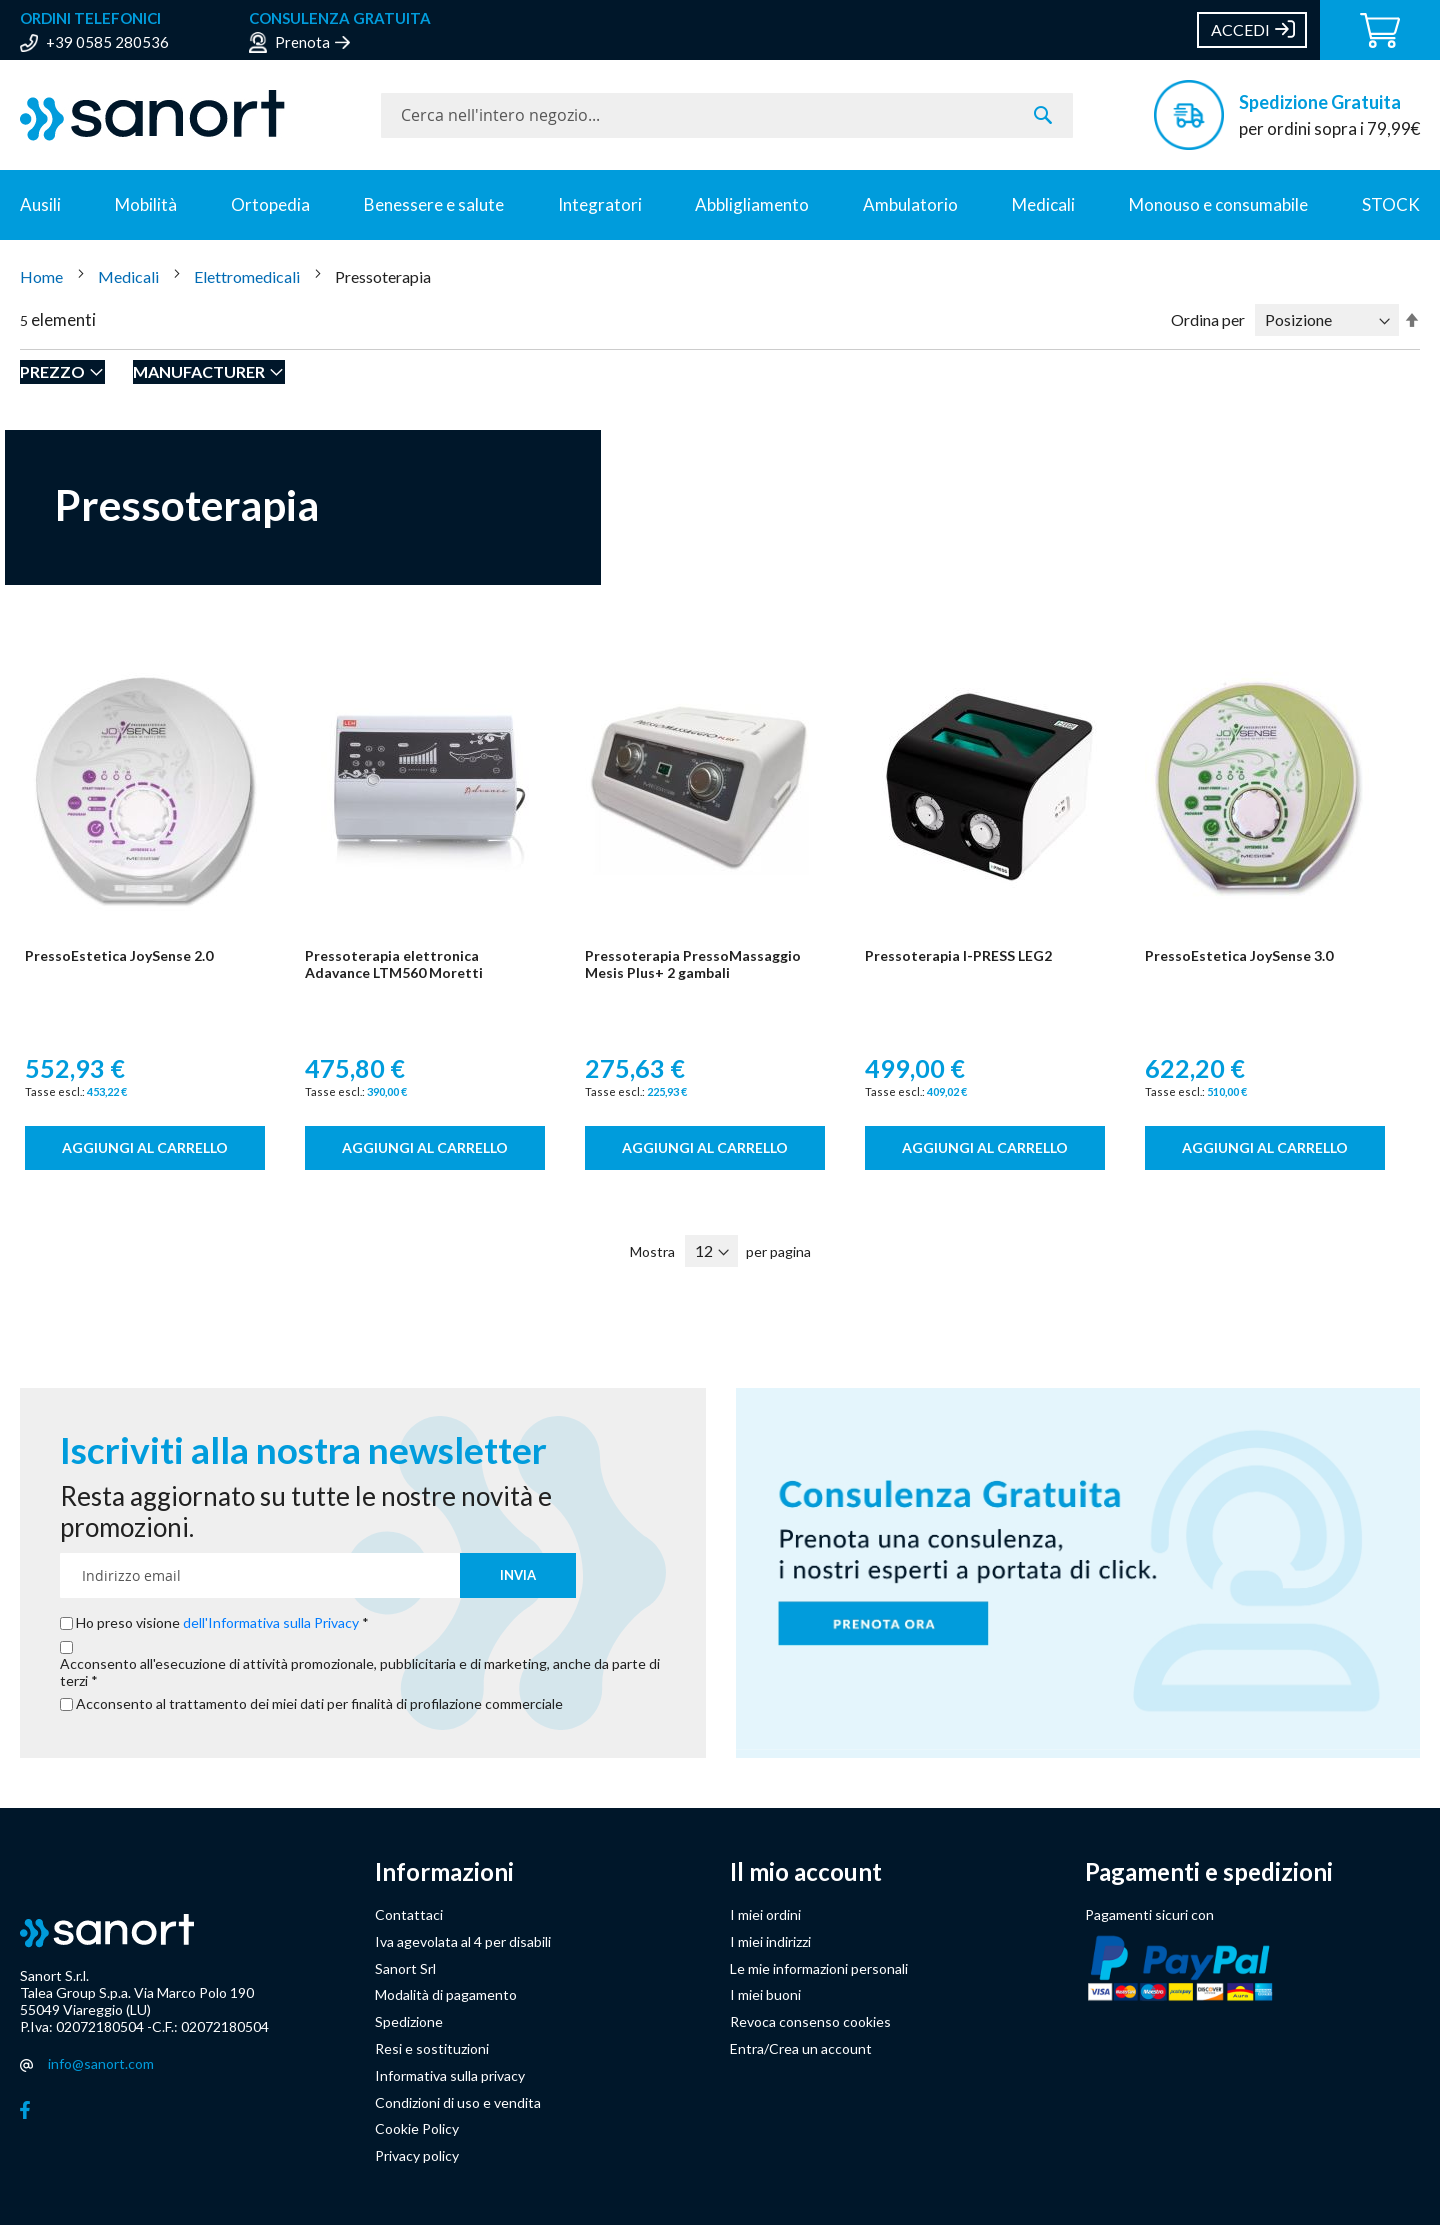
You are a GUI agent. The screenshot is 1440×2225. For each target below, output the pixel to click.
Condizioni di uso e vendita (458, 2102)
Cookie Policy (417, 2128)
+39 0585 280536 (107, 42)
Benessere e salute (434, 204)
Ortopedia (270, 204)
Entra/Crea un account (801, 2048)
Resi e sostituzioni (432, 2048)
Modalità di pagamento (446, 1994)
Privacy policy (417, 2155)
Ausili (40, 204)
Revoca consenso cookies (810, 2021)
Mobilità (146, 204)
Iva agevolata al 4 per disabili (463, 1941)
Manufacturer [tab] (199, 371)
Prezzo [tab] (52, 371)
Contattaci (409, 1914)
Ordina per (1208, 319)
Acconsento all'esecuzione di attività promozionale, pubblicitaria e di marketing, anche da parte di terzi (360, 1672)
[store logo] (190, 115)
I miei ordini (765, 1914)
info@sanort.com (101, 2063)
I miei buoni (765, 1994)
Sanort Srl (405, 1968)
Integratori (600, 204)
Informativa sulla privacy (450, 2075)
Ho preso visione (219, 1623)
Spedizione (409, 2021)
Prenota (302, 42)
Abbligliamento (752, 204)
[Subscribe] (518, 1575)
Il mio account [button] (806, 1872)
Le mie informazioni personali (819, 1968)
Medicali (1043, 204)
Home (43, 276)
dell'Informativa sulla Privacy (271, 1622)
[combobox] (726, 115)
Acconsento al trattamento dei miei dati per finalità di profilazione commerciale (319, 1704)
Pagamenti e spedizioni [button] (1209, 1872)
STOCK (1391, 204)
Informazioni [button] (444, 1872)
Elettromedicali (248, 276)
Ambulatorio (910, 204)
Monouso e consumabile (1218, 204)
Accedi (1240, 29)
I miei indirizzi (770, 1941)
